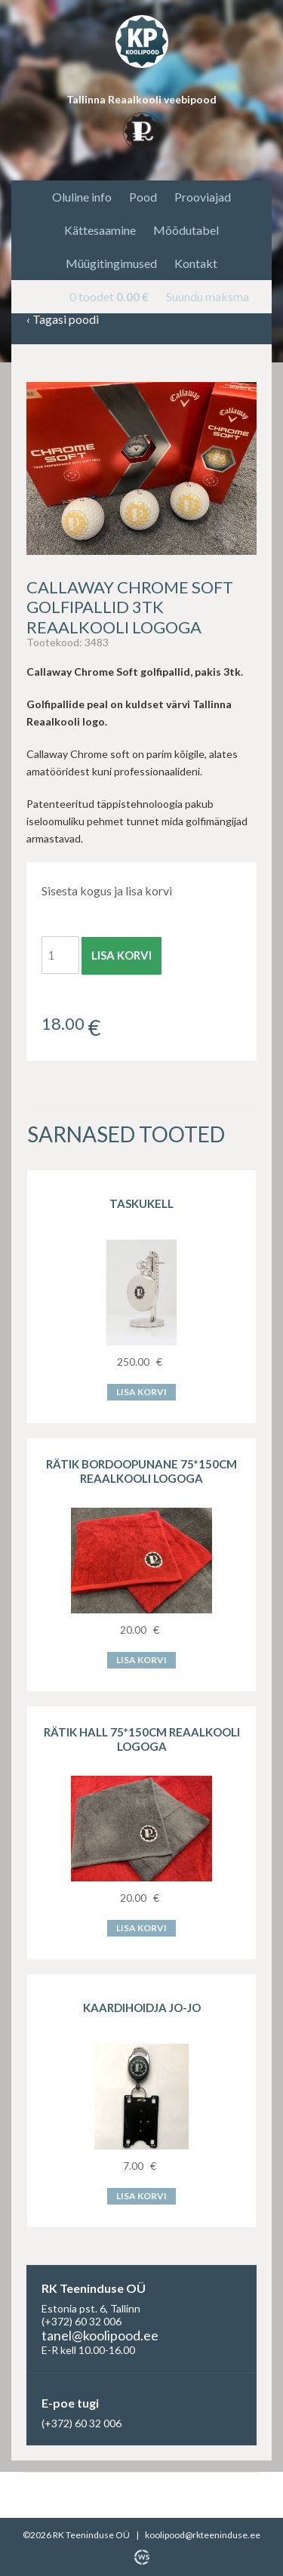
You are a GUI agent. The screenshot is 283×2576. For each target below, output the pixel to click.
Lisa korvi (121, 955)
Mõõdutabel (186, 230)
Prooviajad (202, 197)
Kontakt (195, 263)
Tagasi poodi (62, 319)
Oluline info (82, 197)
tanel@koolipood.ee (100, 2335)
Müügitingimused (111, 263)
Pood (143, 197)
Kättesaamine (100, 230)
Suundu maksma (207, 296)
